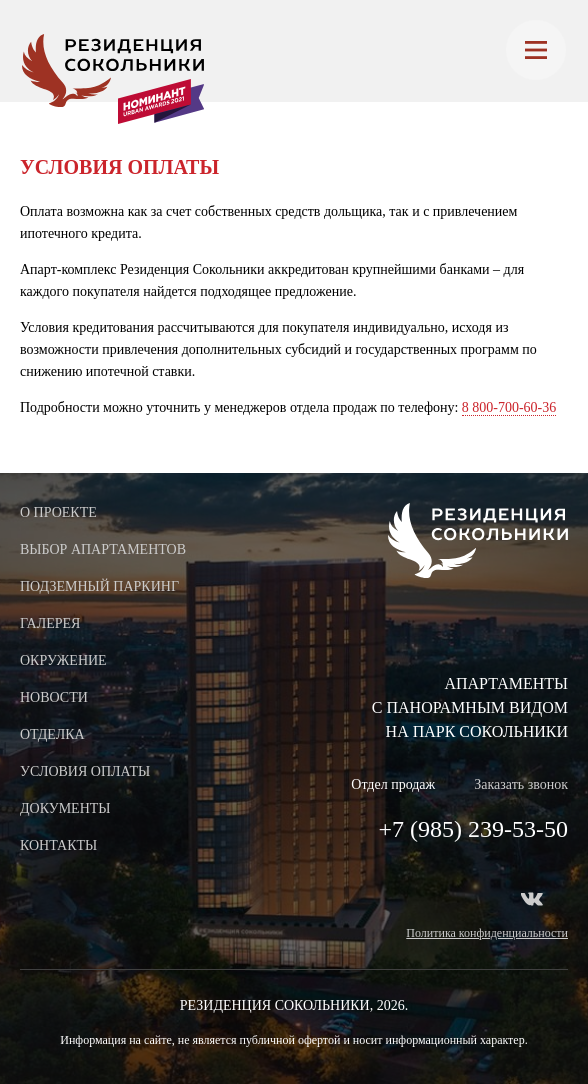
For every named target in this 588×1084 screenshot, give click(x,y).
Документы (65, 808)
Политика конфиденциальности (487, 933)
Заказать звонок (521, 784)
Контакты (58, 845)
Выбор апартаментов (103, 549)
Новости (54, 697)
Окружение (63, 660)
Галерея (50, 623)
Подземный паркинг (99, 586)
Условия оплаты (85, 771)
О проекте (58, 512)
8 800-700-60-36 (509, 407)
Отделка (52, 734)
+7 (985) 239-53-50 (473, 829)
